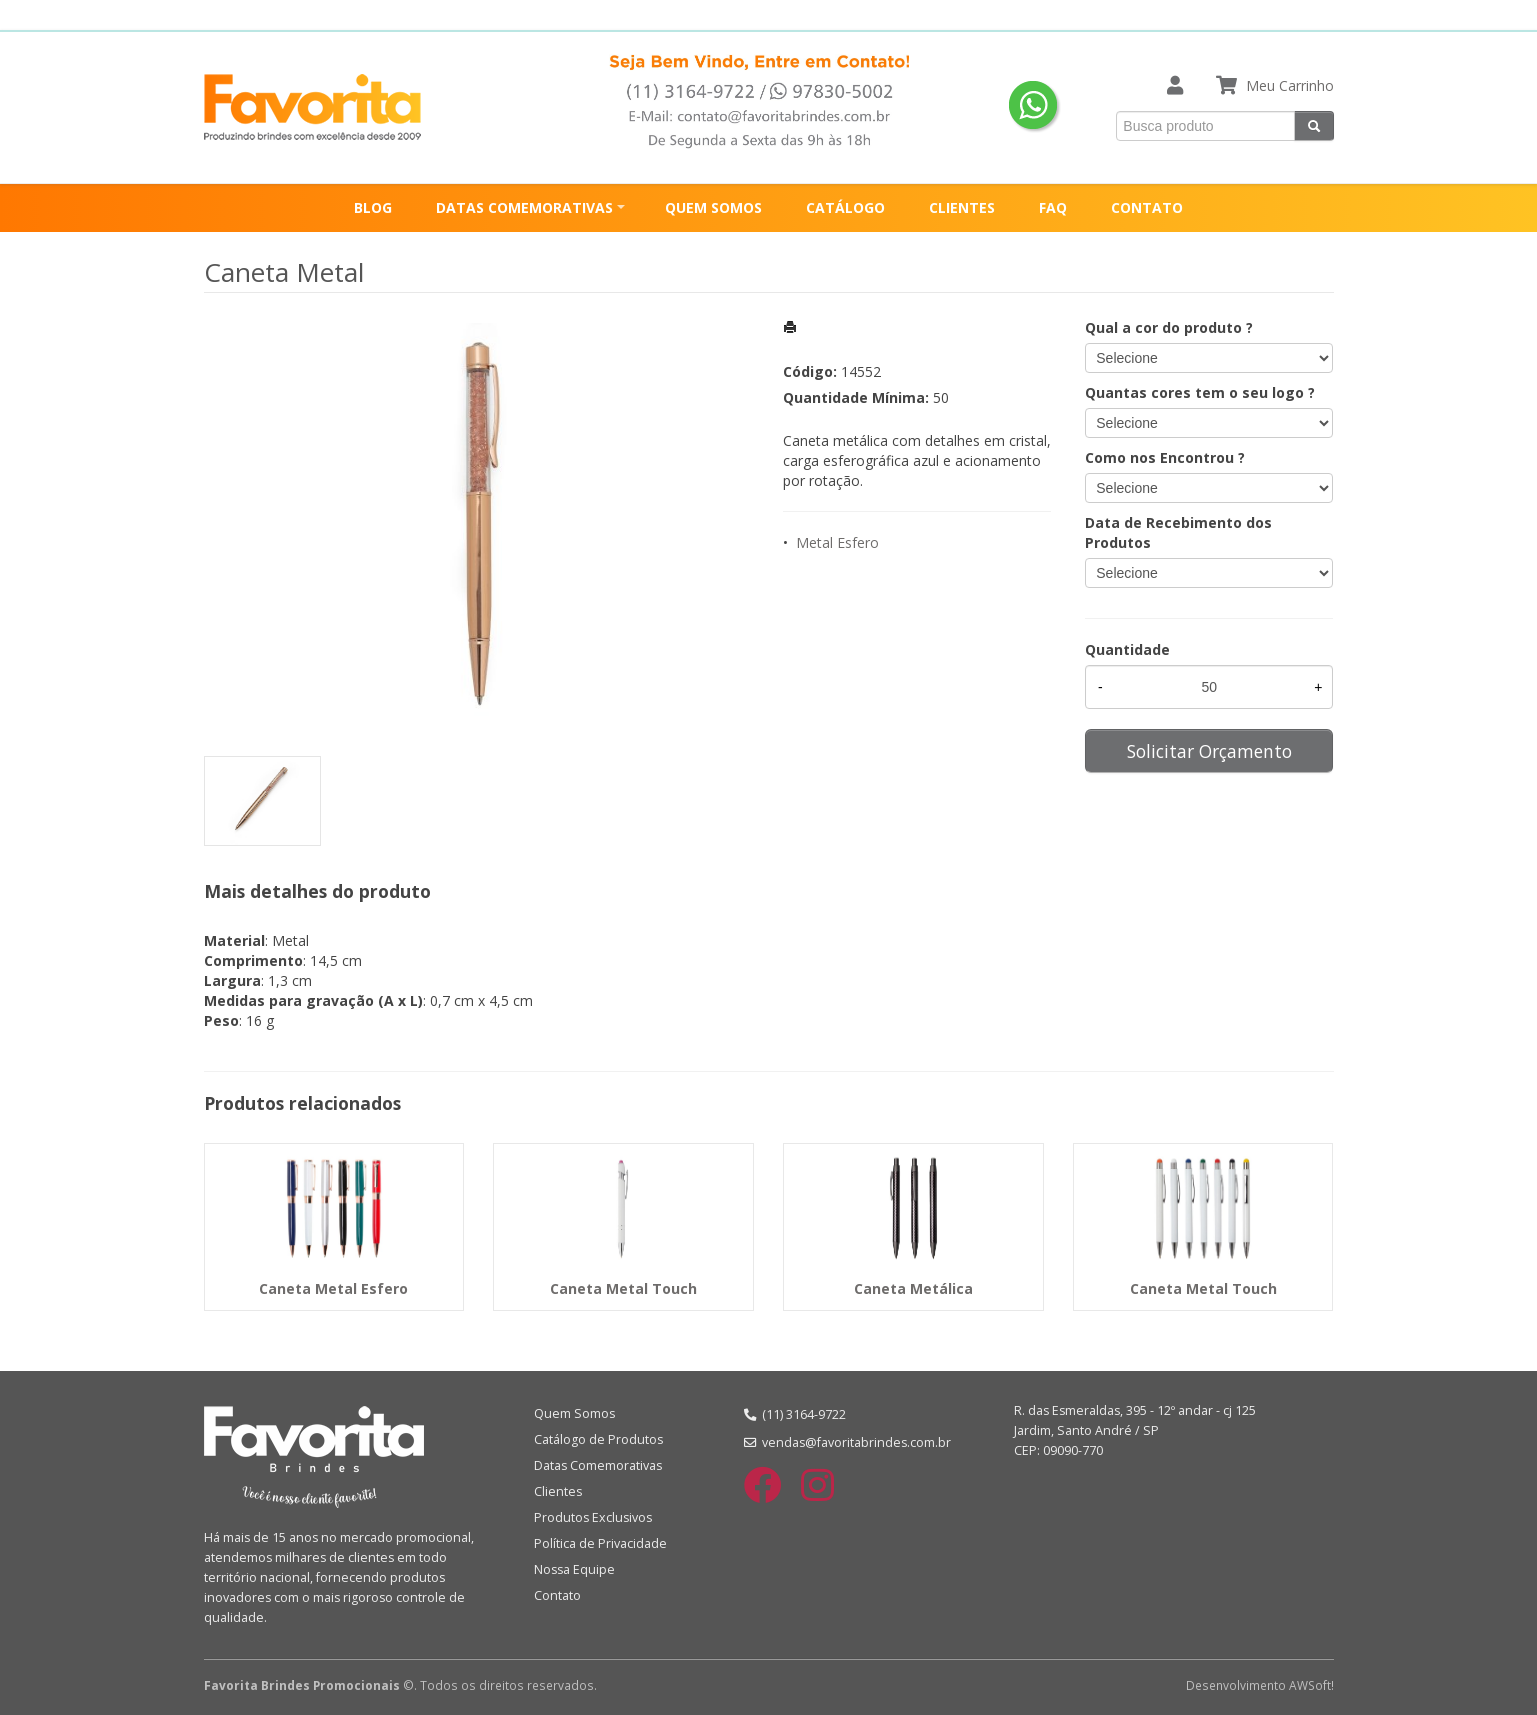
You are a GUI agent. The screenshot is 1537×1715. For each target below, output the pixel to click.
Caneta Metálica (913, 1288)
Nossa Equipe (574, 1569)
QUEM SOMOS (713, 207)
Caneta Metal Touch (623, 1288)
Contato (557, 1595)
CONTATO (1147, 207)
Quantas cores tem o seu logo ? (1200, 392)
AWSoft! (1311, 1685)
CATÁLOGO (845, 207)
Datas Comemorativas (598, 1465)
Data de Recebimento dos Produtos (1178, 532)
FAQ (1053, 207)
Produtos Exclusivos (593, 1517)
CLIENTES (962, 207)
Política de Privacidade (600, 1543)
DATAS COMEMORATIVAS (524, 207)
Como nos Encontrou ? (1165, 457)
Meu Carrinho (1290, 85)
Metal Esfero (837, 542)
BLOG (373, 207)
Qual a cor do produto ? (1169, 327)
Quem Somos (574, 1413)
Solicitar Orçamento (1209, 751)
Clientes (558, 1491)
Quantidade (1127, 649)
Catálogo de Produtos (598, 1439)
